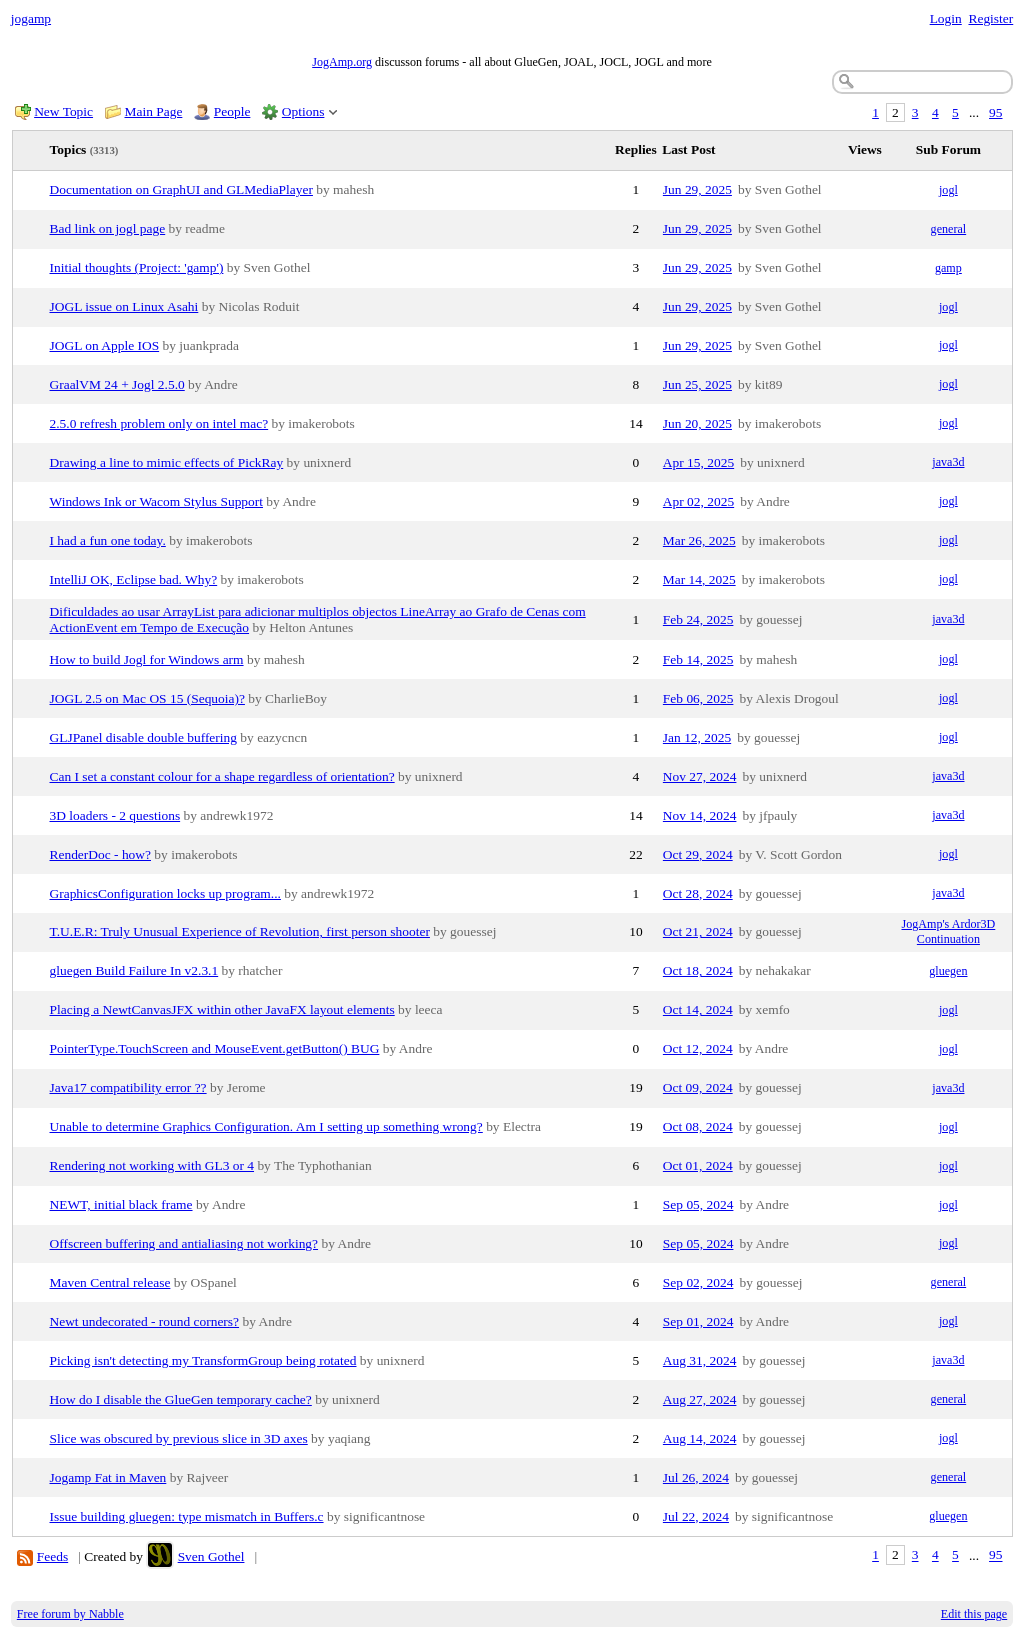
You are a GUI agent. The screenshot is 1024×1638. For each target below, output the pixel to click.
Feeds (52, 1556)
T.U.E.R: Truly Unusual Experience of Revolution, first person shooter (240, 931)
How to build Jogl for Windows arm (147, 659)
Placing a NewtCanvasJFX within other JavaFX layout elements (222, 1009)
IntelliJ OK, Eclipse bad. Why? (134, 579)
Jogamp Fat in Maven (108, 1477)
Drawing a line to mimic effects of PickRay (167, 462)
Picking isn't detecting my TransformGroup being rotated (203, 1360)
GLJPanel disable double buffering (143, 737)
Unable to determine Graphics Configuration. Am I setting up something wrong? (266, 1126)
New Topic (63, 111)
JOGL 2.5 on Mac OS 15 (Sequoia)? (147, 698)
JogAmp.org (342, 62)
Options (303, 111)
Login (946, 18)
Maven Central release (110, 1282)
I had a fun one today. (108, 540)
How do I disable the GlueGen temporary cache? (181, 1399)
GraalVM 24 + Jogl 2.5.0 (117, 384)
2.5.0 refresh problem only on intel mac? (159, 423)
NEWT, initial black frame (121, 1204)
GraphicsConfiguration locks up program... (165, 893)
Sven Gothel (211, 1556)
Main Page (154, 111)
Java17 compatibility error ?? (128, 1087)
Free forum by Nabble (70, 1614)
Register (990, 18)
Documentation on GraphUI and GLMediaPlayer (181, 189)
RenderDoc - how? (101, 854)
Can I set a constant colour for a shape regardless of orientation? (222, 776)
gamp (948, 268)
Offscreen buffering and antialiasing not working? (184, 1243)
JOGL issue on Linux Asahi (124, 306)
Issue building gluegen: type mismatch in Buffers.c (187, 1516)
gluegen (948, 971)
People (232, 111)
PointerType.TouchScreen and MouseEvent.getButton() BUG (215, 1048)
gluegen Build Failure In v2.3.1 (134, 970)
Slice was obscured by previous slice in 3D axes (179, 1438)
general (949, 229)
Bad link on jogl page (108, 228)
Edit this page (974, 1614)
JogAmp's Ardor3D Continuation (949, 931)
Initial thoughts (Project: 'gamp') (137, 267)
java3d (948, 462)
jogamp (31, 18)
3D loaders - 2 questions (115, 815)
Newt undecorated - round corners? (145, 1321)
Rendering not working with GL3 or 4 (152, 1165)
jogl (948, 190)
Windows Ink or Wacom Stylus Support (157, 501)
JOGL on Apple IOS (105, 345)
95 (995, 112)
